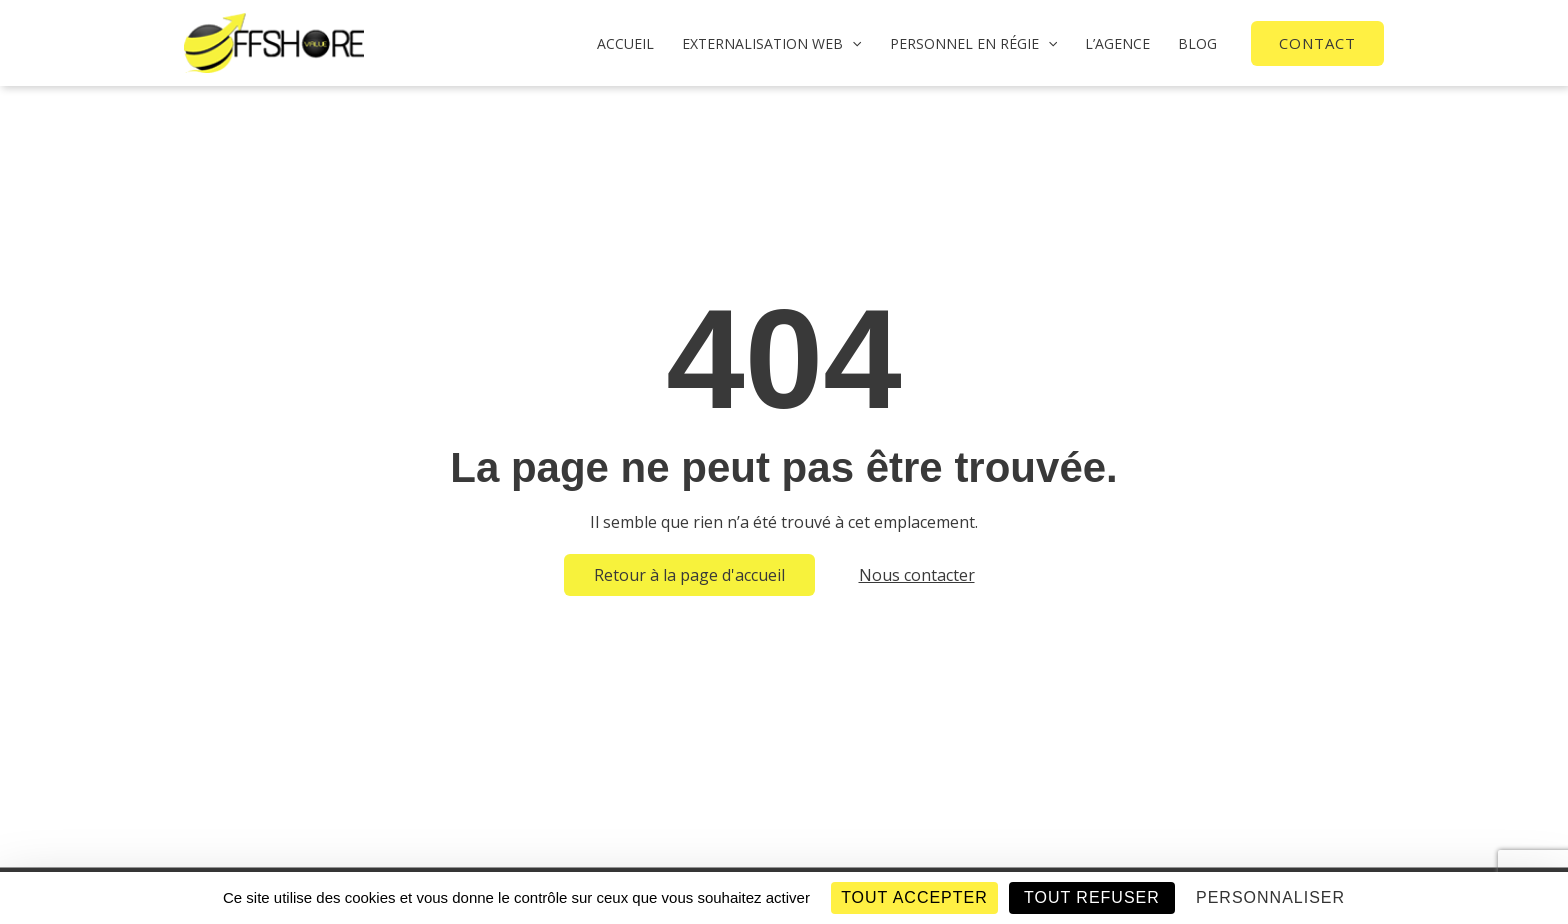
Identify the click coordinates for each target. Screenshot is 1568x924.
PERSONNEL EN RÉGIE (973, 43)
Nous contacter (917, 575)
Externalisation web (771, 43)
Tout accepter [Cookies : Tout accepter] (914, 897)
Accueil (625, 43)
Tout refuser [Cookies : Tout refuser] (1092, 897)
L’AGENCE (1117, 43)
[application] (852, 43)
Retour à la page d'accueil (689, 575)
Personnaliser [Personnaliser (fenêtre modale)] (1270, 897)
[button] (1317, 43)
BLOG (1197, 43)
